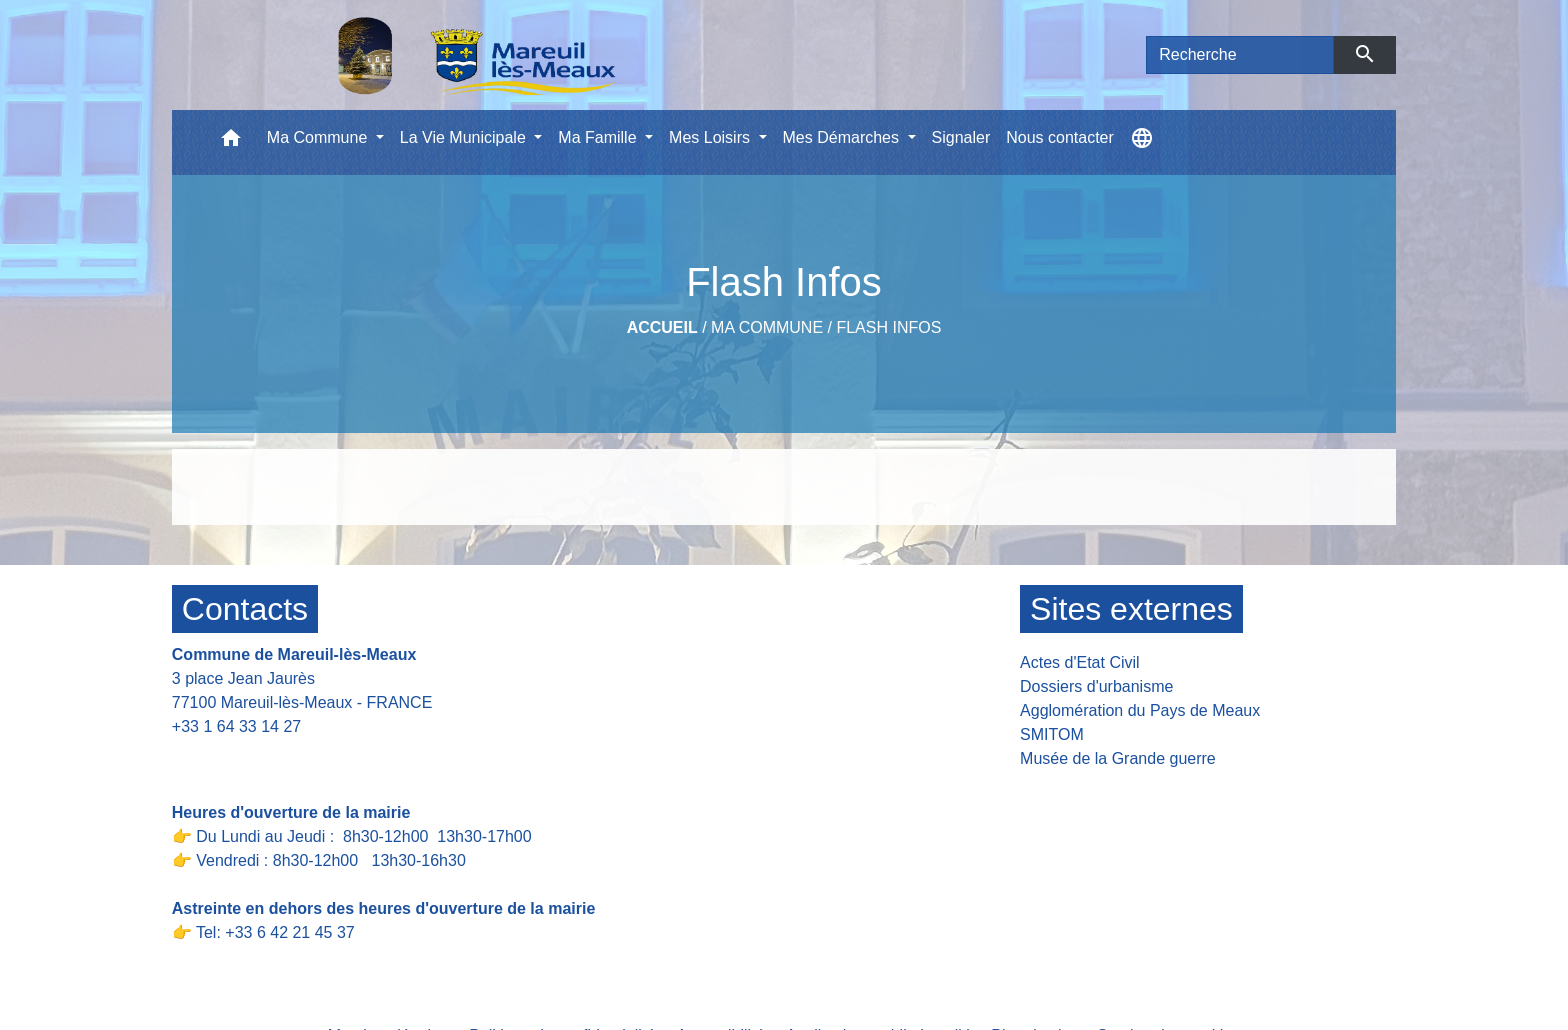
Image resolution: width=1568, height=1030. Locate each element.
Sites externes (1131, 609)
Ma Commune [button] (319, 137)
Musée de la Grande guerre (1118, 758)
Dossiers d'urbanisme (1096, 686)
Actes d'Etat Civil (1080, 662)
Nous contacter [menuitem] (1060, 137)
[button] (231, 142)
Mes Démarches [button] (843, 137)
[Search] (1240, 55)
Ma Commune (767, 327)
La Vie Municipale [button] (465, 137)
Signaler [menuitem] (961, 137)
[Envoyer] (1365, 55)
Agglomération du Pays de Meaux (1140, 710)
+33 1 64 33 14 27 (236, 726)
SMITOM (1052, 734)
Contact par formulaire (264, 757)
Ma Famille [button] (599, 137)
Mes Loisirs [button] (711, 137)
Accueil (662, 327)
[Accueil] (425, 55)
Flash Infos (888, 327)
